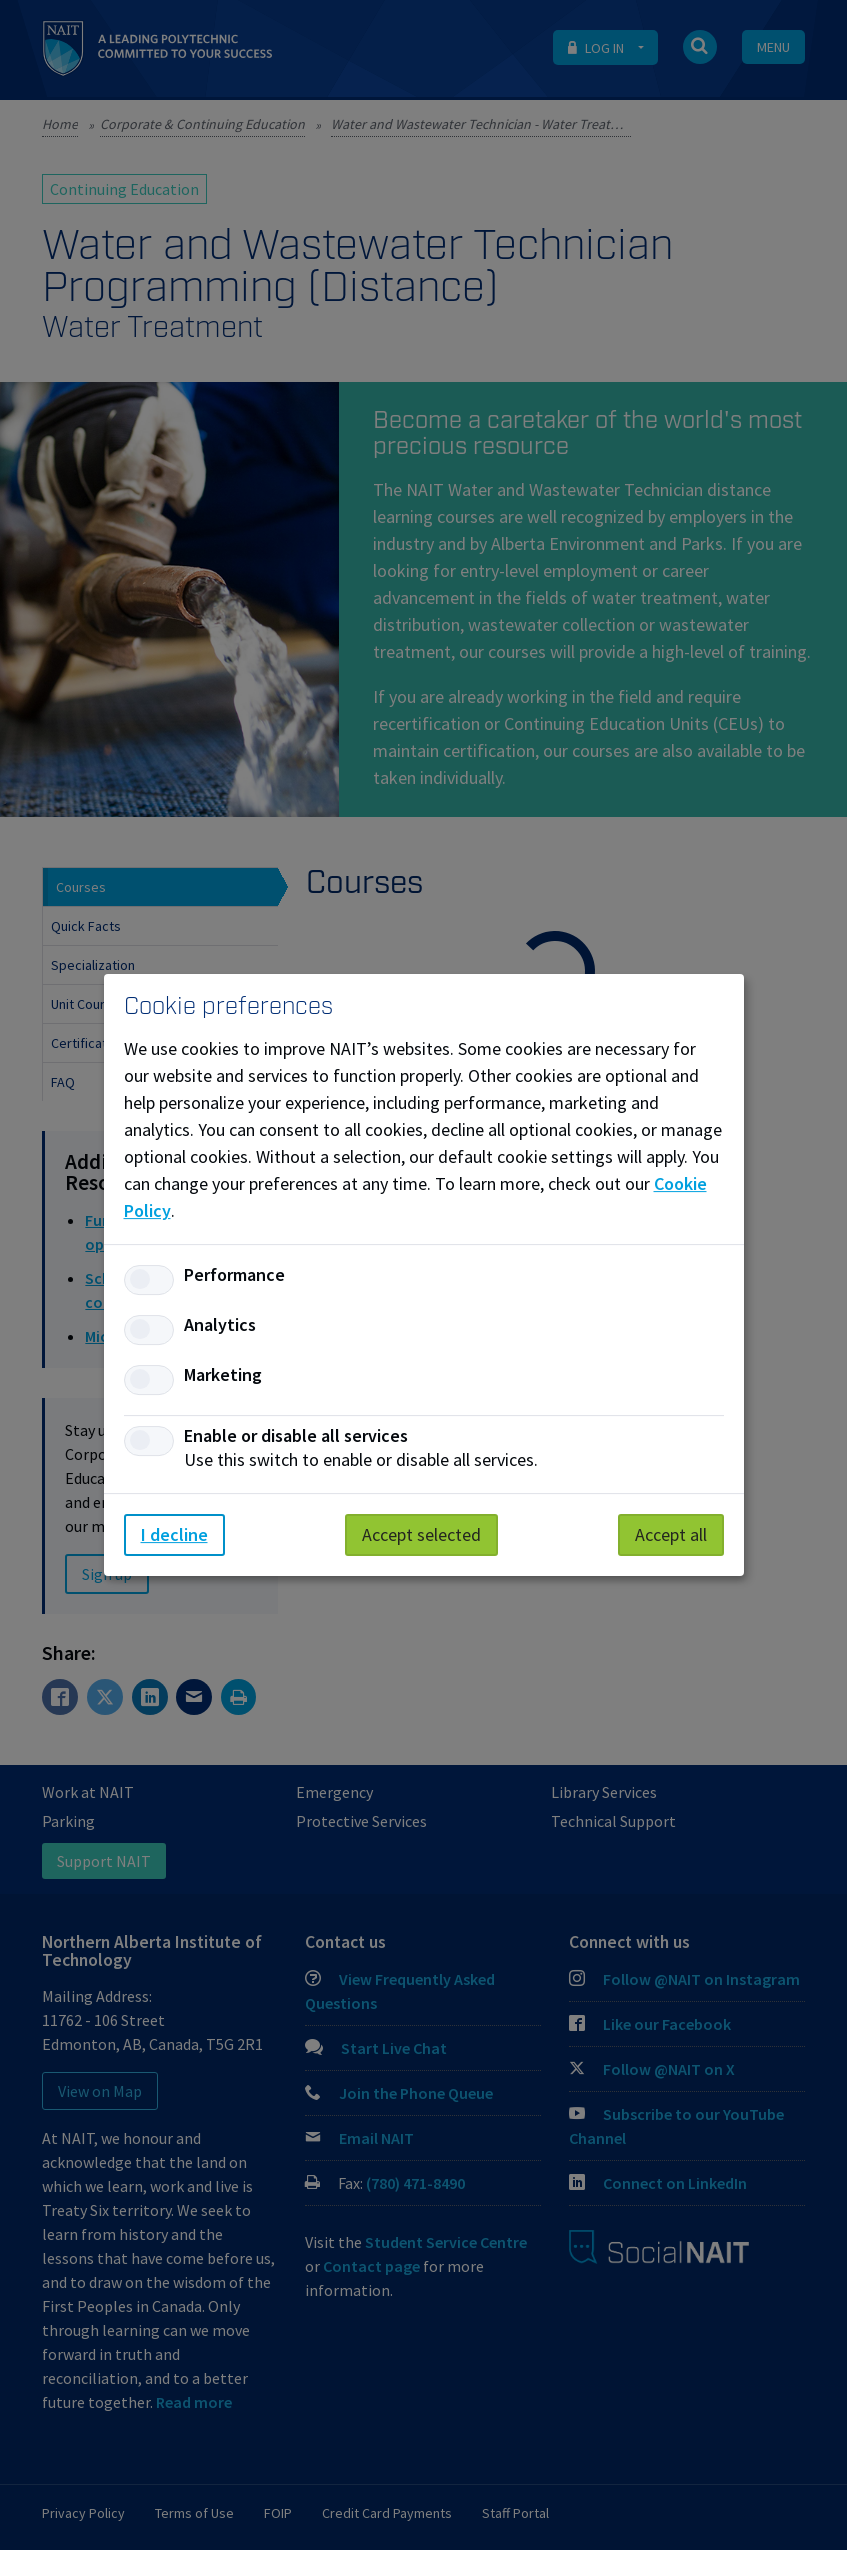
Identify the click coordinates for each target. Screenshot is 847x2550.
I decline (174, 1534)
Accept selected (421, 1534)
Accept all (671, 1534)
